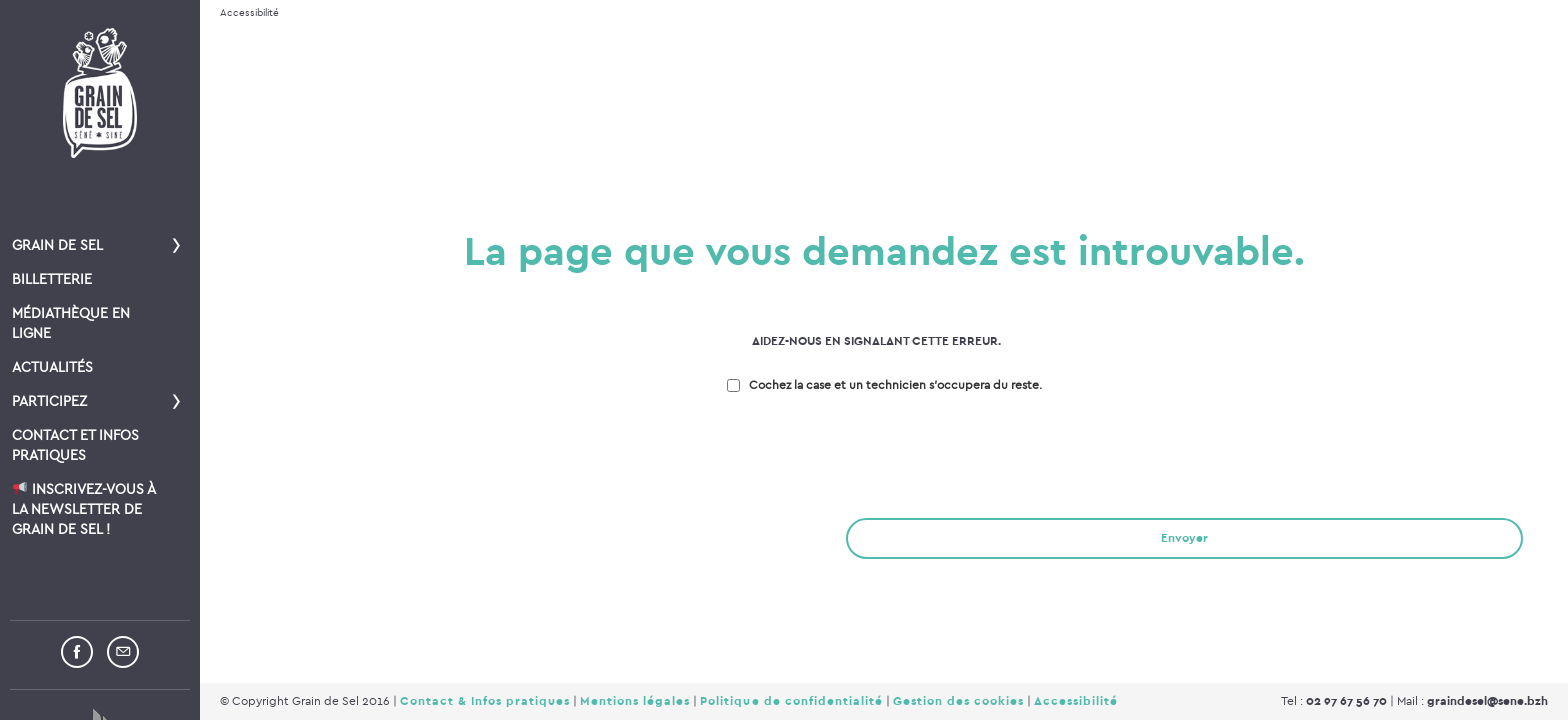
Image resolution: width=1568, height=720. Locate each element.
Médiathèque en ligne (71, 323)
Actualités (52, 367)
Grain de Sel (57, 245)
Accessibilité (249, 13)
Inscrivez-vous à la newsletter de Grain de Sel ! (83, 509)
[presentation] (352, 459)
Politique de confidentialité (791, 701)
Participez (49, 401)
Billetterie (52, 279)
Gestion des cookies (958, 701)
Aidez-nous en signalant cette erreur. (876, 341)
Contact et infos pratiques (75, 445)
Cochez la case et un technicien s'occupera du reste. (895, 385)
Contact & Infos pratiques (485, 701)
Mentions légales (635, 701)
